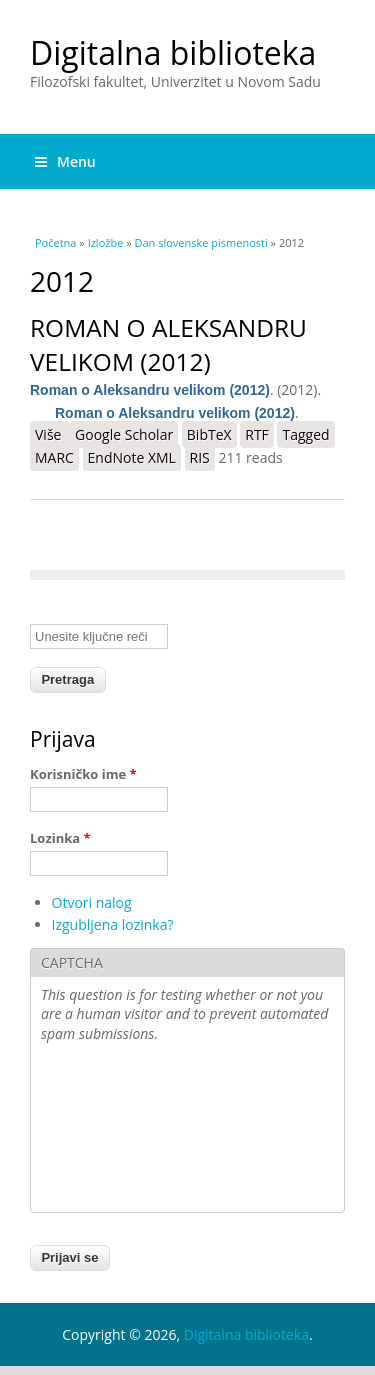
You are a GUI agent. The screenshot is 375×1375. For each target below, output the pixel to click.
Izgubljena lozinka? (113, 924)
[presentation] (123, 1130)
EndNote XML (132, 457)
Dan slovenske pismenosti (201, 242)
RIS (200, 457)
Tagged (305, 434)
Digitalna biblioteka (173, 52)
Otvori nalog (92, 902)
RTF (257, 434)
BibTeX (209, 434)
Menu (65, 161)
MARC (54, 457)
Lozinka (60, 838)
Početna (55, 242)
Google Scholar (124, 434)
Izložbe (106, 242)
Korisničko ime (83, 774)
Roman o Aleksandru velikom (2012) (168, 344)
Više (52, 434)
